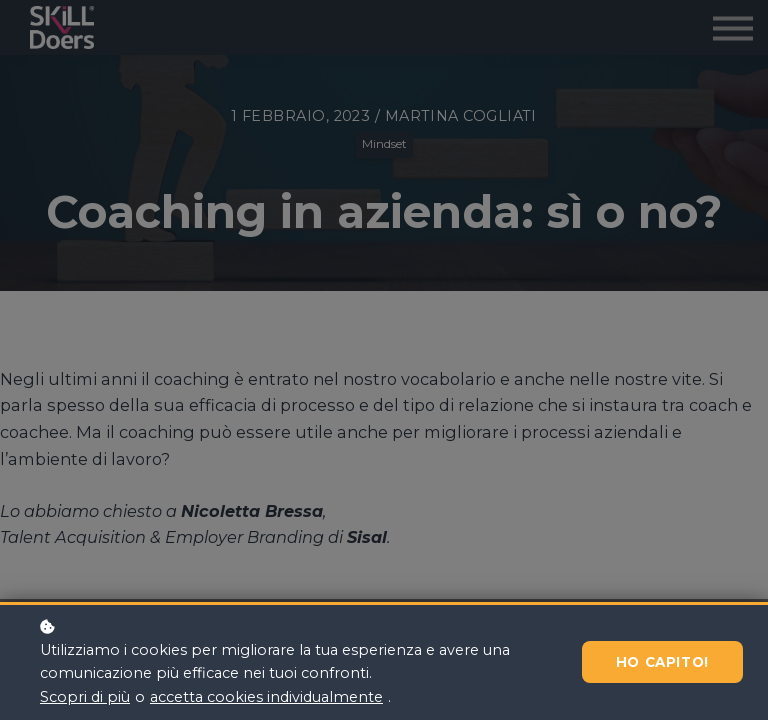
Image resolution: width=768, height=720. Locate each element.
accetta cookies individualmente (266, 697)
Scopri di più (85, 697)
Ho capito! (662, 662)
